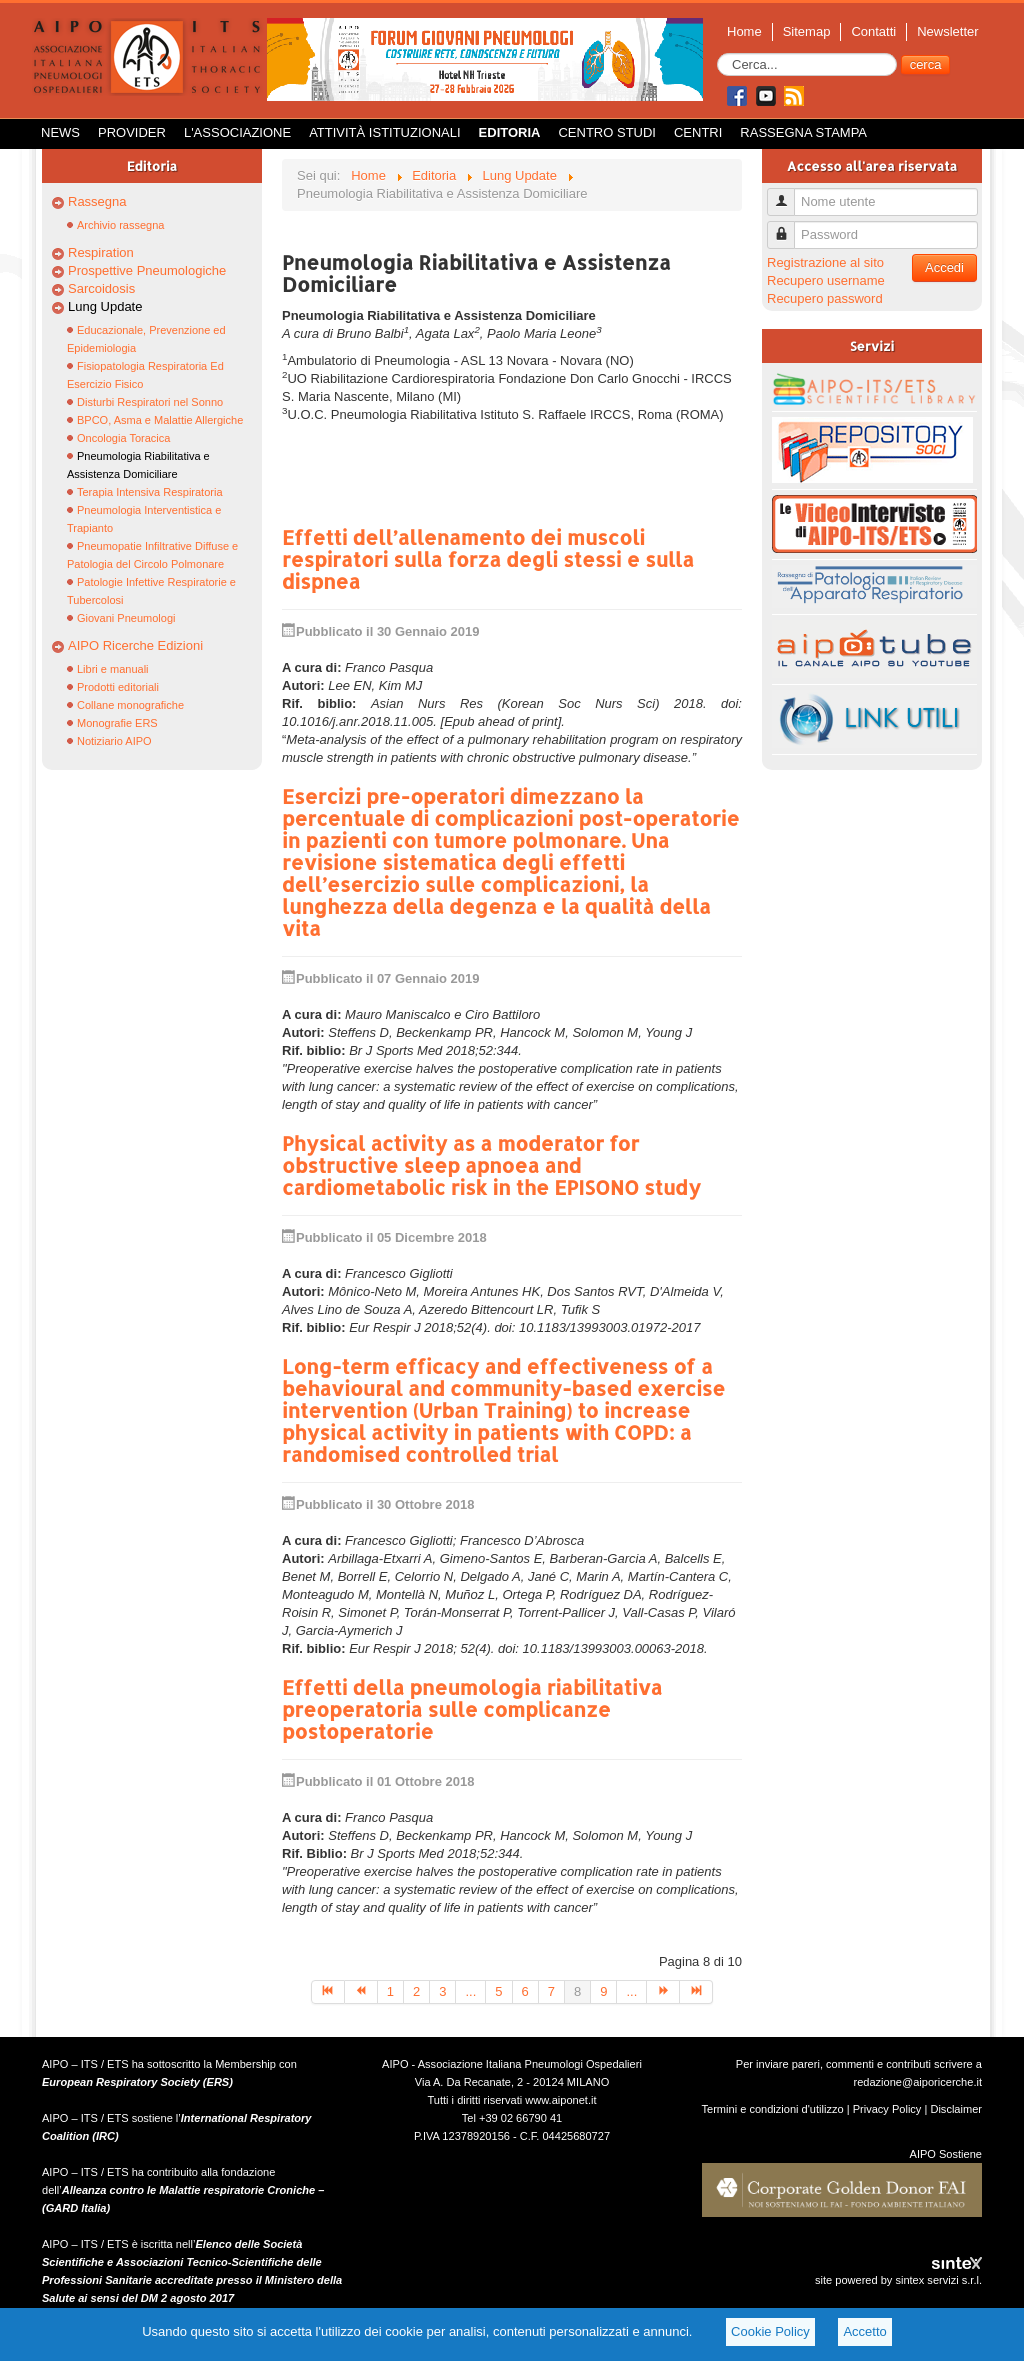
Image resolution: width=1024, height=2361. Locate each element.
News (60, 132)
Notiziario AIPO (114, 741)
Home (744, 31)
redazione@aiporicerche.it (917, 2082)
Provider (132, 132)
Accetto (864, 2331)
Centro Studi (607, 132)
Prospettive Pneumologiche (147, 270)
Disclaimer (956, 2109)
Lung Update (105, 306)
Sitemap (807, 31)
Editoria (510, 132)
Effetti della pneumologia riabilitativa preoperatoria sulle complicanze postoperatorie (472, 1709)
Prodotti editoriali (118, 687)
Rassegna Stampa (803, 132)
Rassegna (97, 201)
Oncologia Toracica (123, 438)
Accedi (944, 267)
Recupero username (826, 280)
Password (788, 226)
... (470, 1991)
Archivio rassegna (120, 225)
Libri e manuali (113, 669)
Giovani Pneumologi (126, 618)
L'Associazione (237, 132)
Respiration (101, 252)
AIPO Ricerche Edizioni (135, 645)
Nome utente (788, 193)
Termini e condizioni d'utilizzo (773, 2109)
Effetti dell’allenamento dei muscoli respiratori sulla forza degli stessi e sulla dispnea (488, 559)
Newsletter (947, 31)
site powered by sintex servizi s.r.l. (898, 2280)
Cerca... (717, 53)
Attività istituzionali (384, 132)
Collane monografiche (130, 705)
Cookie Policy (770, 2331)
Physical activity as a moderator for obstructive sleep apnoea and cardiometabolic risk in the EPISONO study (491, 1165)
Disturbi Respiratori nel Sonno (150, 402)
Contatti (873, 31)
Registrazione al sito (825, 262)
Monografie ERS (117, 723)
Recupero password (825, 298)
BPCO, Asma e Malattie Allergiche (160, 420)
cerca (926, 64)
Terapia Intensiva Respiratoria (150, 492)
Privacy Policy (887, 2109)
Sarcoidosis (101, 288)
